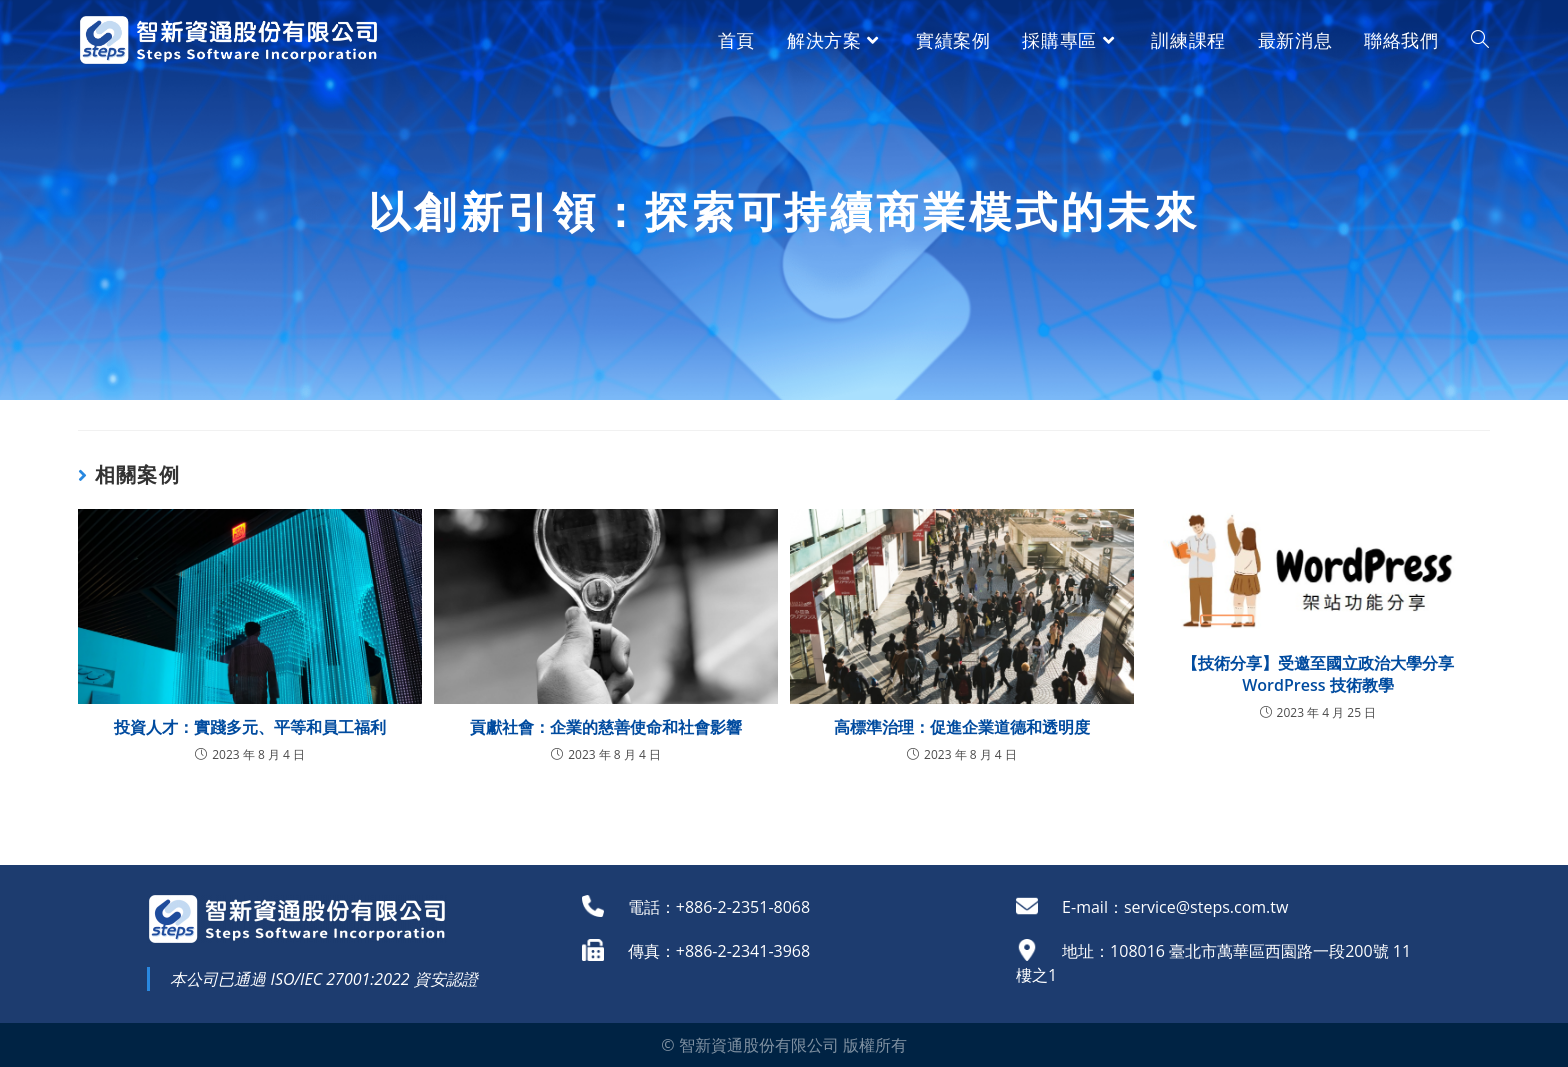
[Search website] (1480, 40)
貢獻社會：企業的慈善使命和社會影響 (606, 727)
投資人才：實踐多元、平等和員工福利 (250, 727)
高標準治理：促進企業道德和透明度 (962, 727)
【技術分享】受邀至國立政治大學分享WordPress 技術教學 (1318, 674)
